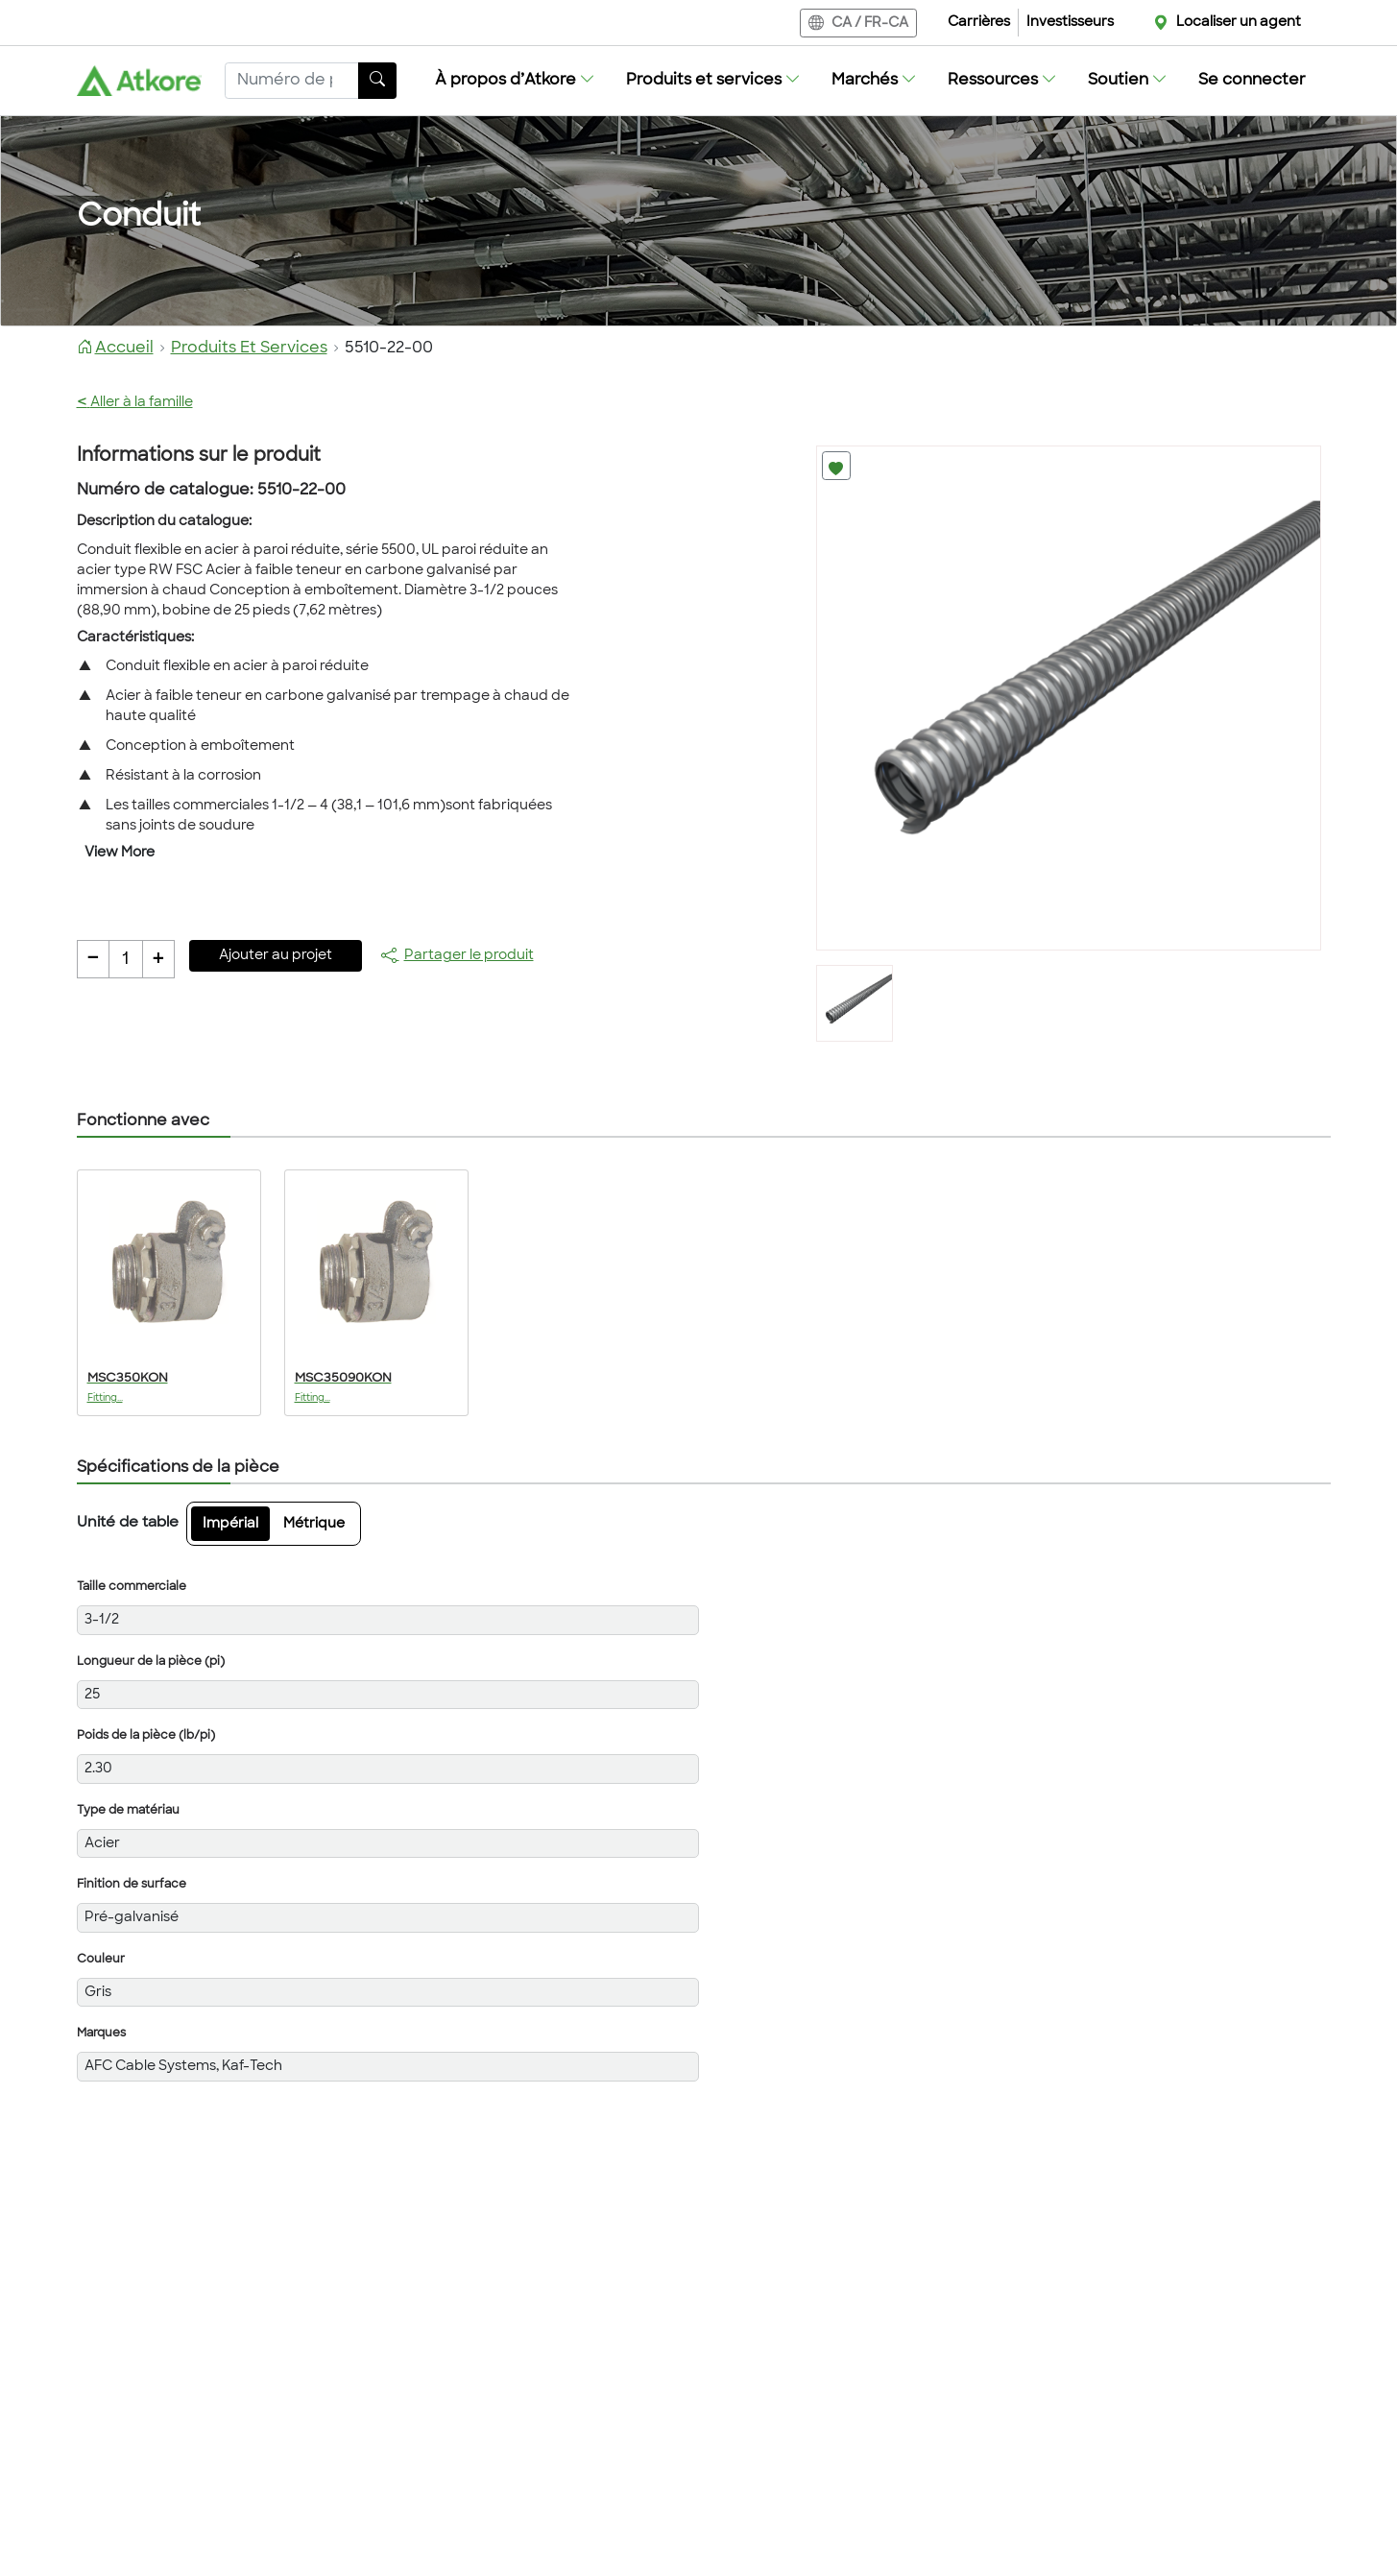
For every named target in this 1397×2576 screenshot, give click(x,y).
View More (119, 853)
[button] (515, 80)
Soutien (1128, 80)
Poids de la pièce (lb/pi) (146, 1736)
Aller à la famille (135, 403)
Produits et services (713, 80)
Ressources (1002, 80)
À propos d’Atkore (515, 80)
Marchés (874, 80)
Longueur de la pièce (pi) (151, 1662)
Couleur (101, 1959)
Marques (101, 2033)
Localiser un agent (1238, 22)
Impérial (230, 1524)
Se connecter (1252, 80)
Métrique (314, 1524)
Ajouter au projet (275, 956)
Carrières (979, 22)
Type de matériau (128, 1811)
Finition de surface (131, 1884)
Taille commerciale (131, 1587)
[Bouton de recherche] (377, 80)
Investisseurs (1070, 22)
